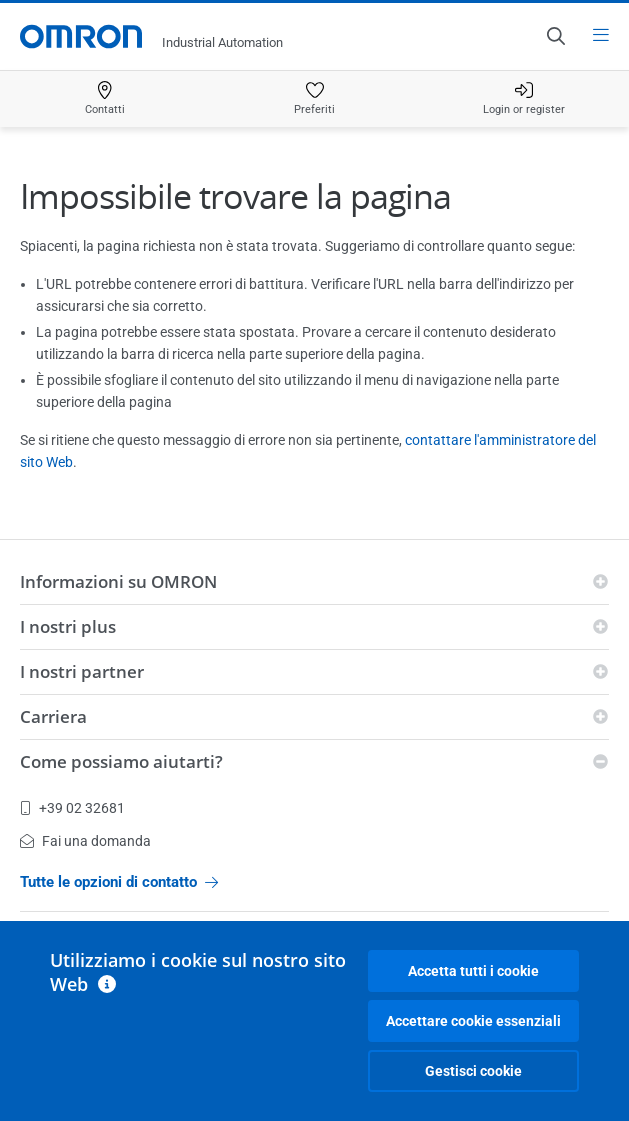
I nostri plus (68, 626)
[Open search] (555, 36)
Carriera (53, 716)
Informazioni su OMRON (118, 581)
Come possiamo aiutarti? (121, 761)
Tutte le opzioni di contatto (119, 882)
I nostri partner (82, 671)
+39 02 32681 (72, 808)
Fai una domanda (85, 841)
